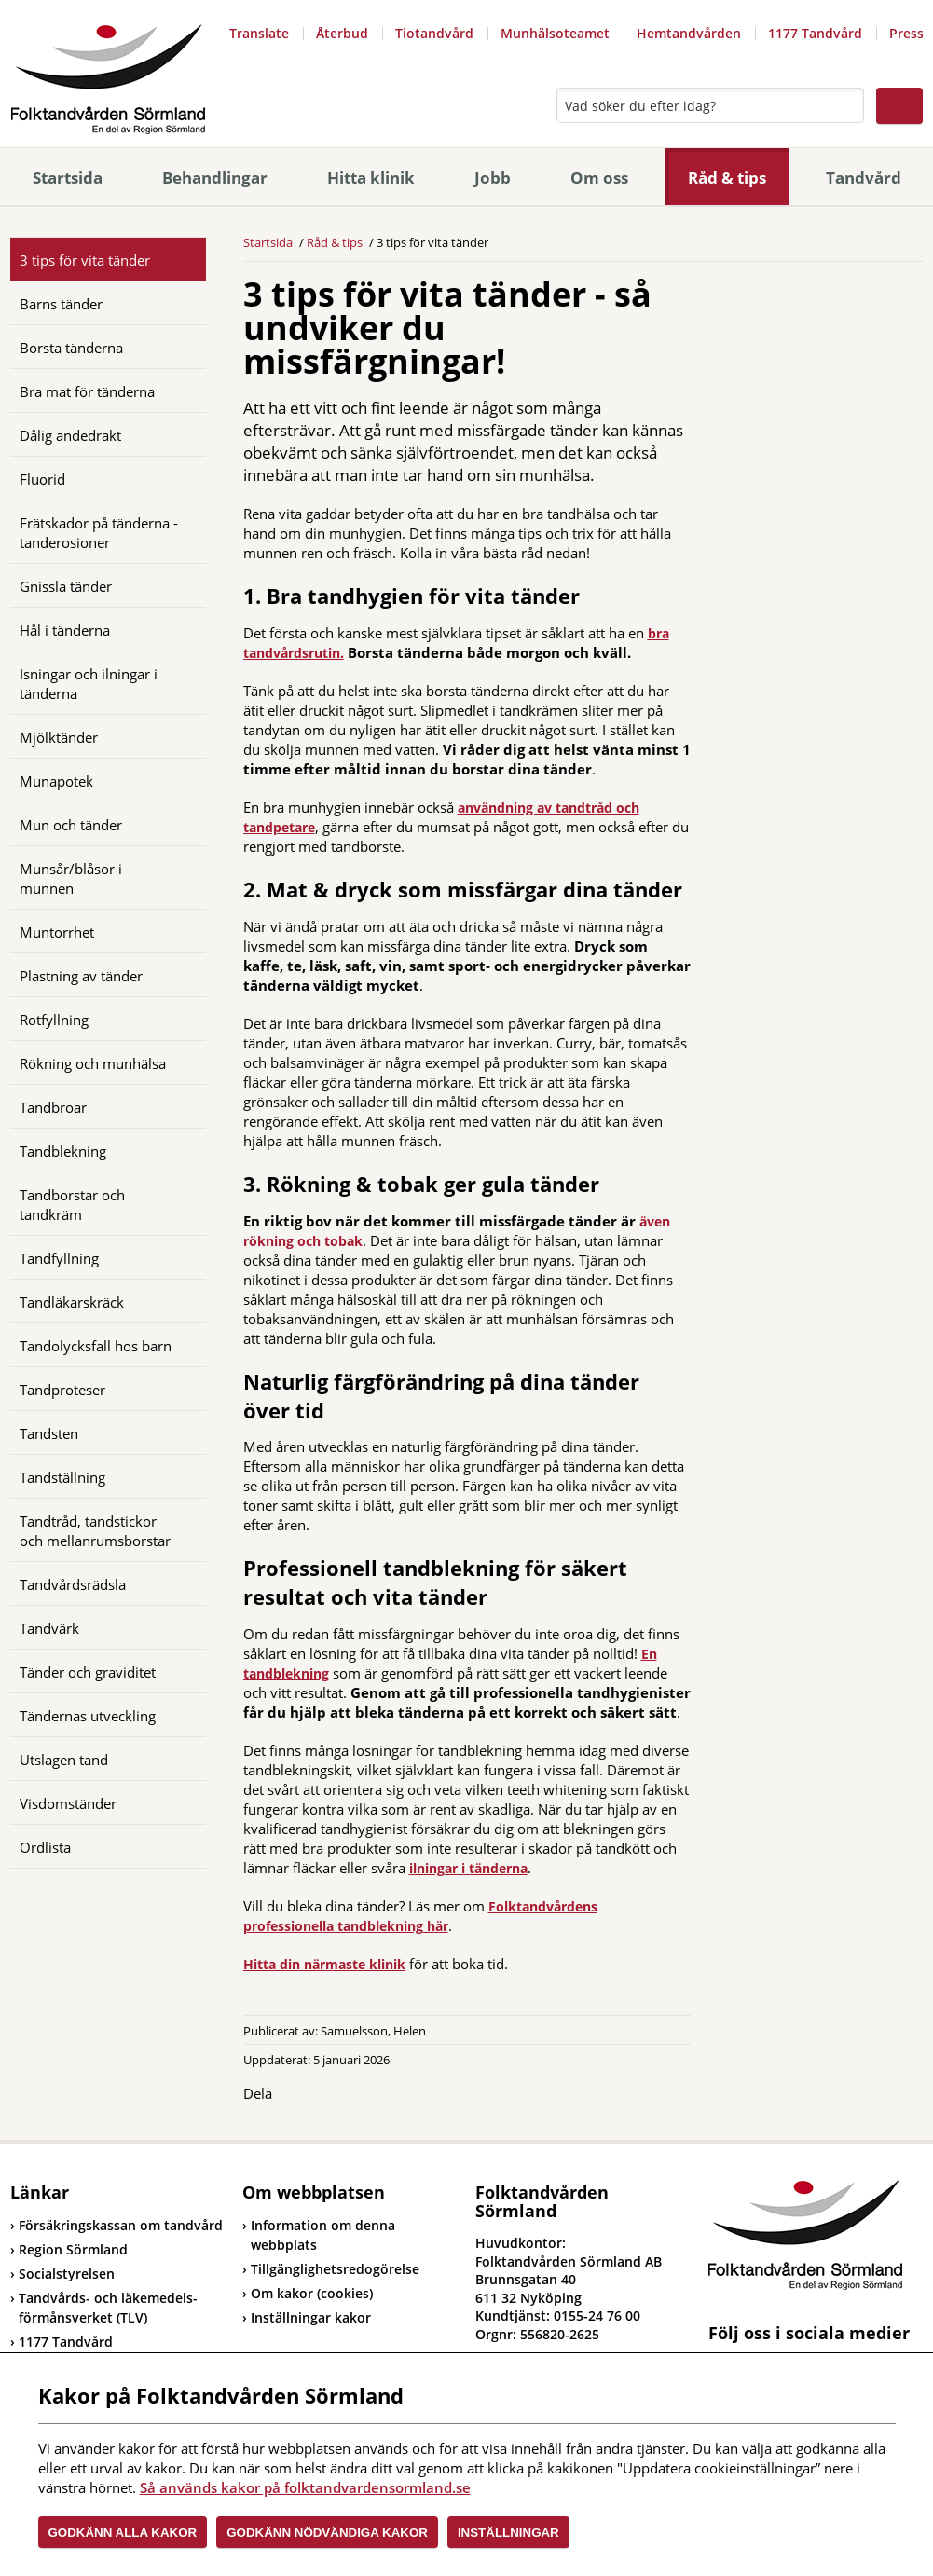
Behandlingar (215, 177)
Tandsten (49, 1433)
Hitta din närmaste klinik (324, 1964)
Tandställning (62, 1477)
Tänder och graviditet (88, 1672)
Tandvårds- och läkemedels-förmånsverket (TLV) (104, 2307)
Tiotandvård (434, 33)
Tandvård (863, 177)
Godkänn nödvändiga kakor (327, 2533)
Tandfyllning (59, 1258)
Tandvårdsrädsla (73, 1584)
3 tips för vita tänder (85, 260)
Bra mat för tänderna (87, 391)
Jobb (492, 177)
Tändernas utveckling (88, 1715)
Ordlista (45, 1847)
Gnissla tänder (66, 586)
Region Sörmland (69, 2249)
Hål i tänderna (65, 630)
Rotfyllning (54, 1019)
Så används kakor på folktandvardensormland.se (305, 2487)
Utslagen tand (64, 1759)
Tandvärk (49, 1628)
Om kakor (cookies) (312, 2293)
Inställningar (508, 2533)
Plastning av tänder (81, 975)
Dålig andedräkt (70, 435)
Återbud (342, 33)
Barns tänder (61, 304)
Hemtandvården (689, 33)
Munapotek (56, 781)
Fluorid (42, 479)
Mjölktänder (59, 737)
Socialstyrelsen (62, 2273)
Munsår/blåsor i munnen (71, 878)
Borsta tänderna (71, 347)
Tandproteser (62, 1389)
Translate (259, 33)
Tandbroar (53, 1107)
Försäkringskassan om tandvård (116, 2225)
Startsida (68, 177)
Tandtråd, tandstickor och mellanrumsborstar (95, 1531)
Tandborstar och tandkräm (72, 1204)
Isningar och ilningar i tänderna (89, 684)
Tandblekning (63, 1151)
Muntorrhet (57, 932)
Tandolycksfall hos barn (96, 1345)
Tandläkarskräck (72, 1302)
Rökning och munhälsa (93, 1063)
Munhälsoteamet (555, 33)
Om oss (599, 177)
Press (906, 33)
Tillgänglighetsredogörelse (335, 2269)
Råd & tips (727, 177)
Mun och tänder (71, 824)
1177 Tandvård (815, 33)
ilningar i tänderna (468, 1868)
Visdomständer (68, 1803)
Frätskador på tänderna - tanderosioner (99, 533)
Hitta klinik (371, 177)
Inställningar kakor (311, 2317)
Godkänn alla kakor (123, 2533)
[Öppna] (178, 302)
